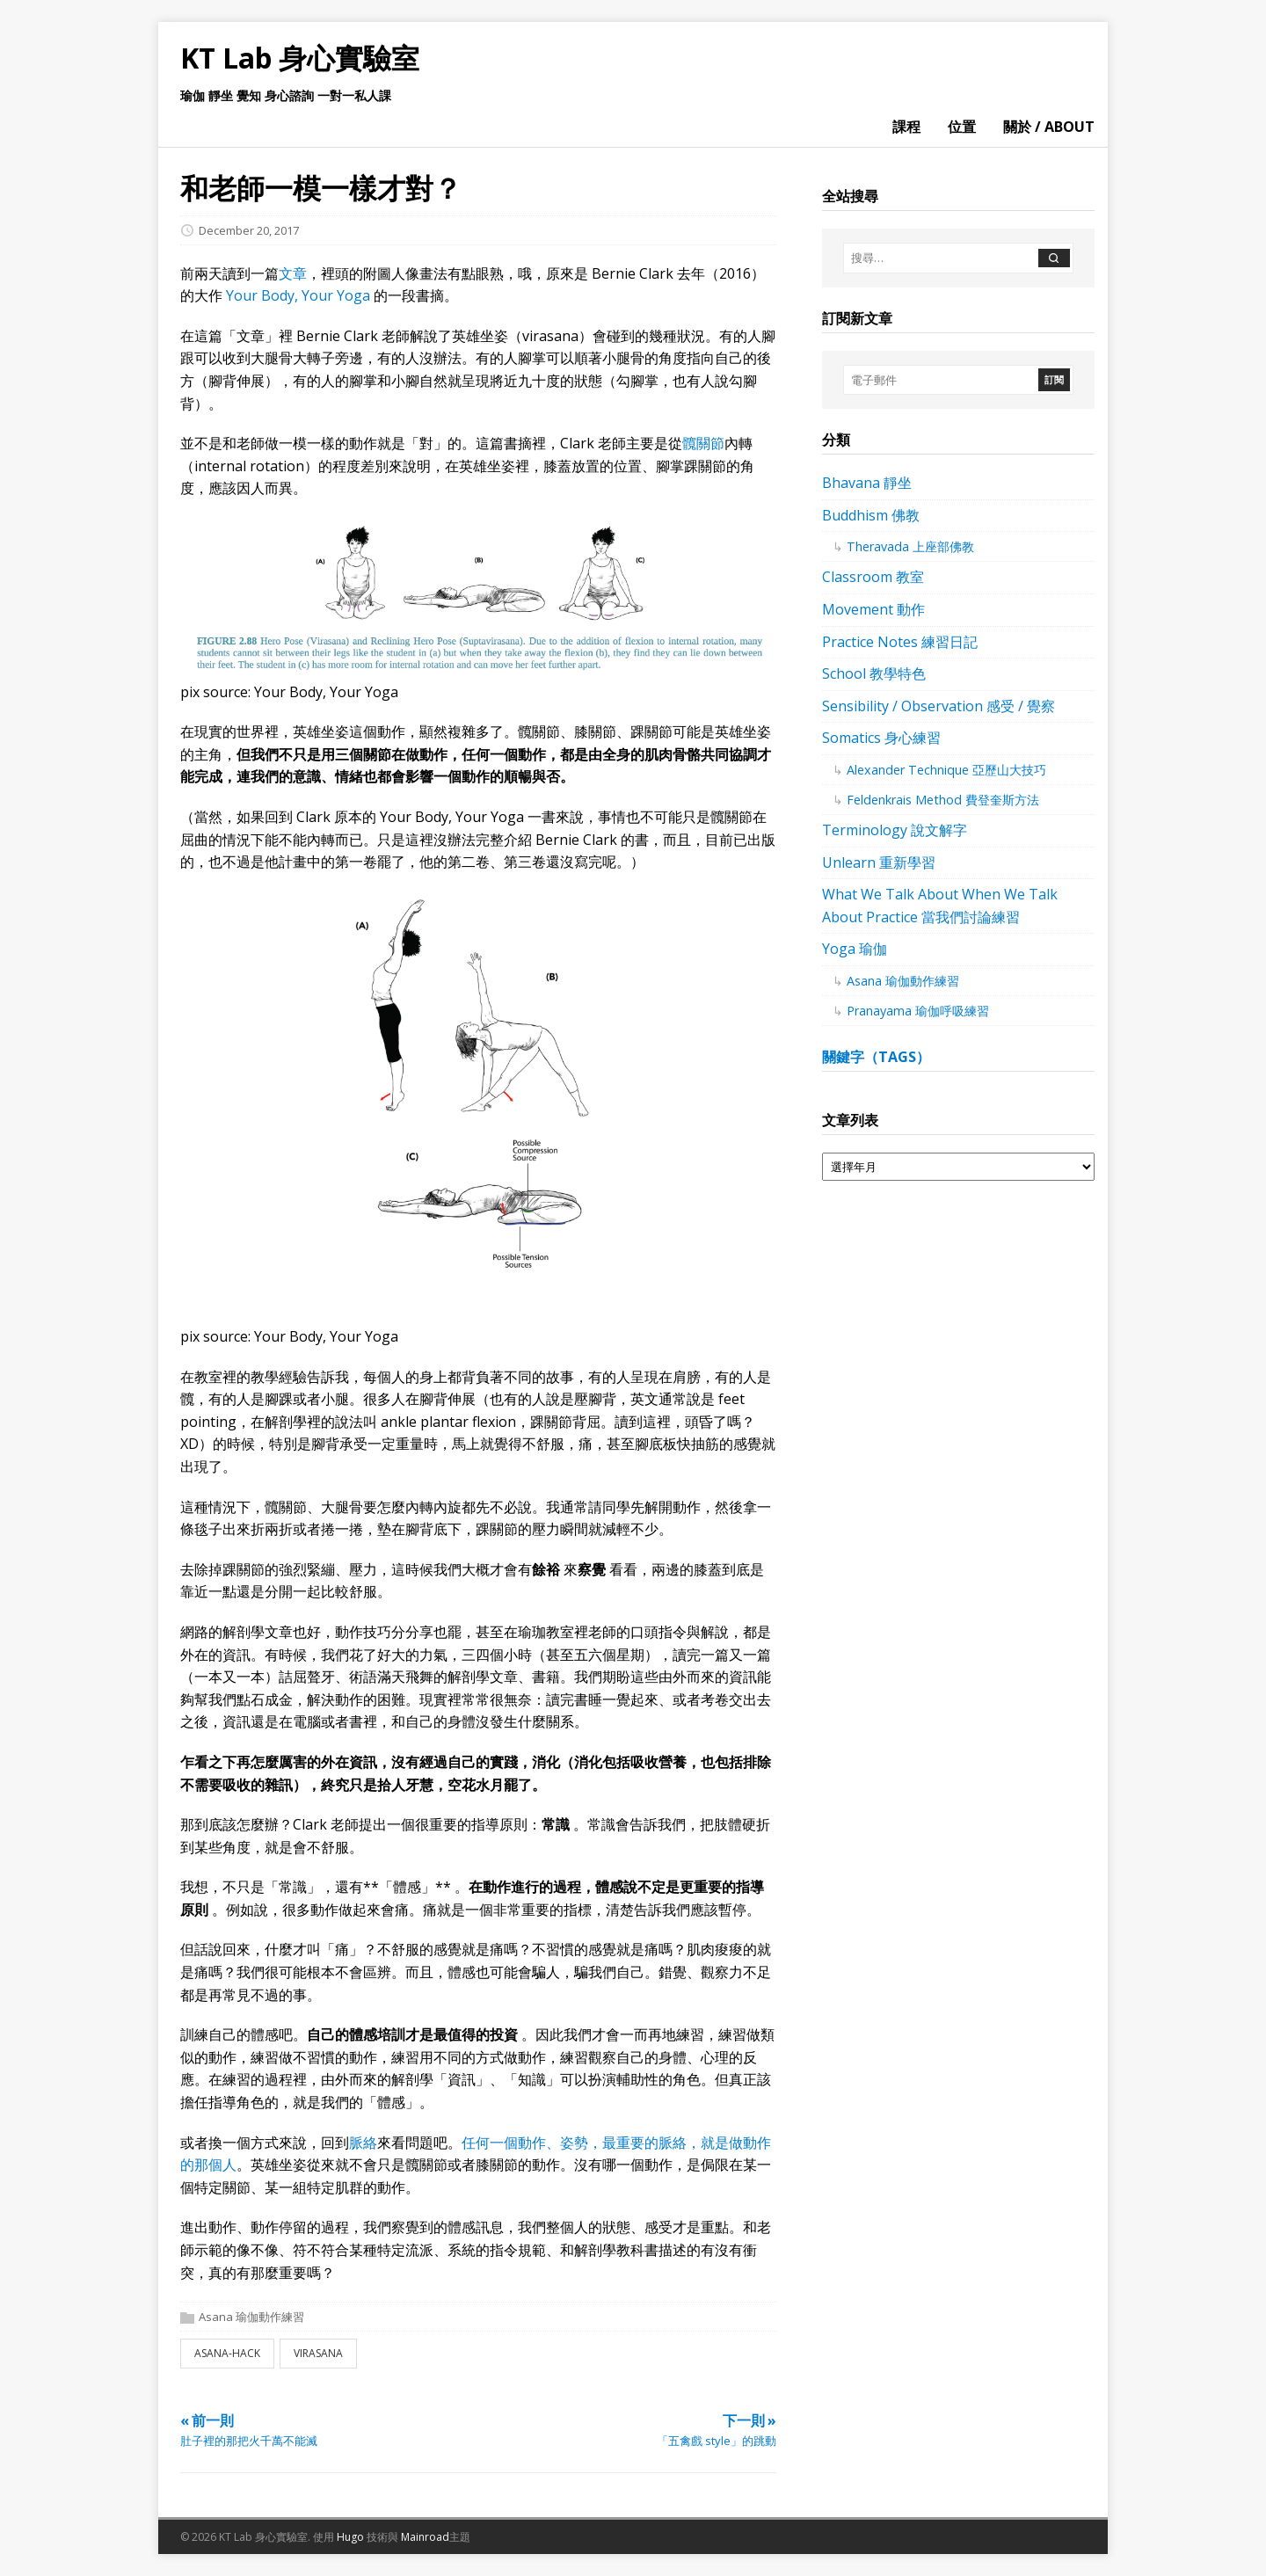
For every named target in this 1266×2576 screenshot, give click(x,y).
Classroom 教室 (873, 576)
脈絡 (363, 2142)
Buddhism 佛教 (871, 515)
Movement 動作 (873, 609)
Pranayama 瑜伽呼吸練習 (918, 1010)
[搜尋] (1054, 258)
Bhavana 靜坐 (867, 482)
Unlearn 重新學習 (878, 862)
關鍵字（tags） (876, 1056)
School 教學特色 (874, 673)
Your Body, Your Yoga (300, 295)
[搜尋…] (940, 258)
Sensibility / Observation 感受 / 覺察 (938, 706)
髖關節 (703, 443)
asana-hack (227, 2353)
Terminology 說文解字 (894, 830)
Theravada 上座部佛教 (910, 546)
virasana (318, 2353)
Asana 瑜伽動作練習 (251, 2317)
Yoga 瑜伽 (854, 948)
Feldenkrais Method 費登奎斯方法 (943, 799)
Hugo (350, 2536)
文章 (293, 273)
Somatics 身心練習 (881, 737)
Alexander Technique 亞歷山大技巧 (946, 769)
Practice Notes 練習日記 (900, 641)
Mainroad (425, 2536)
